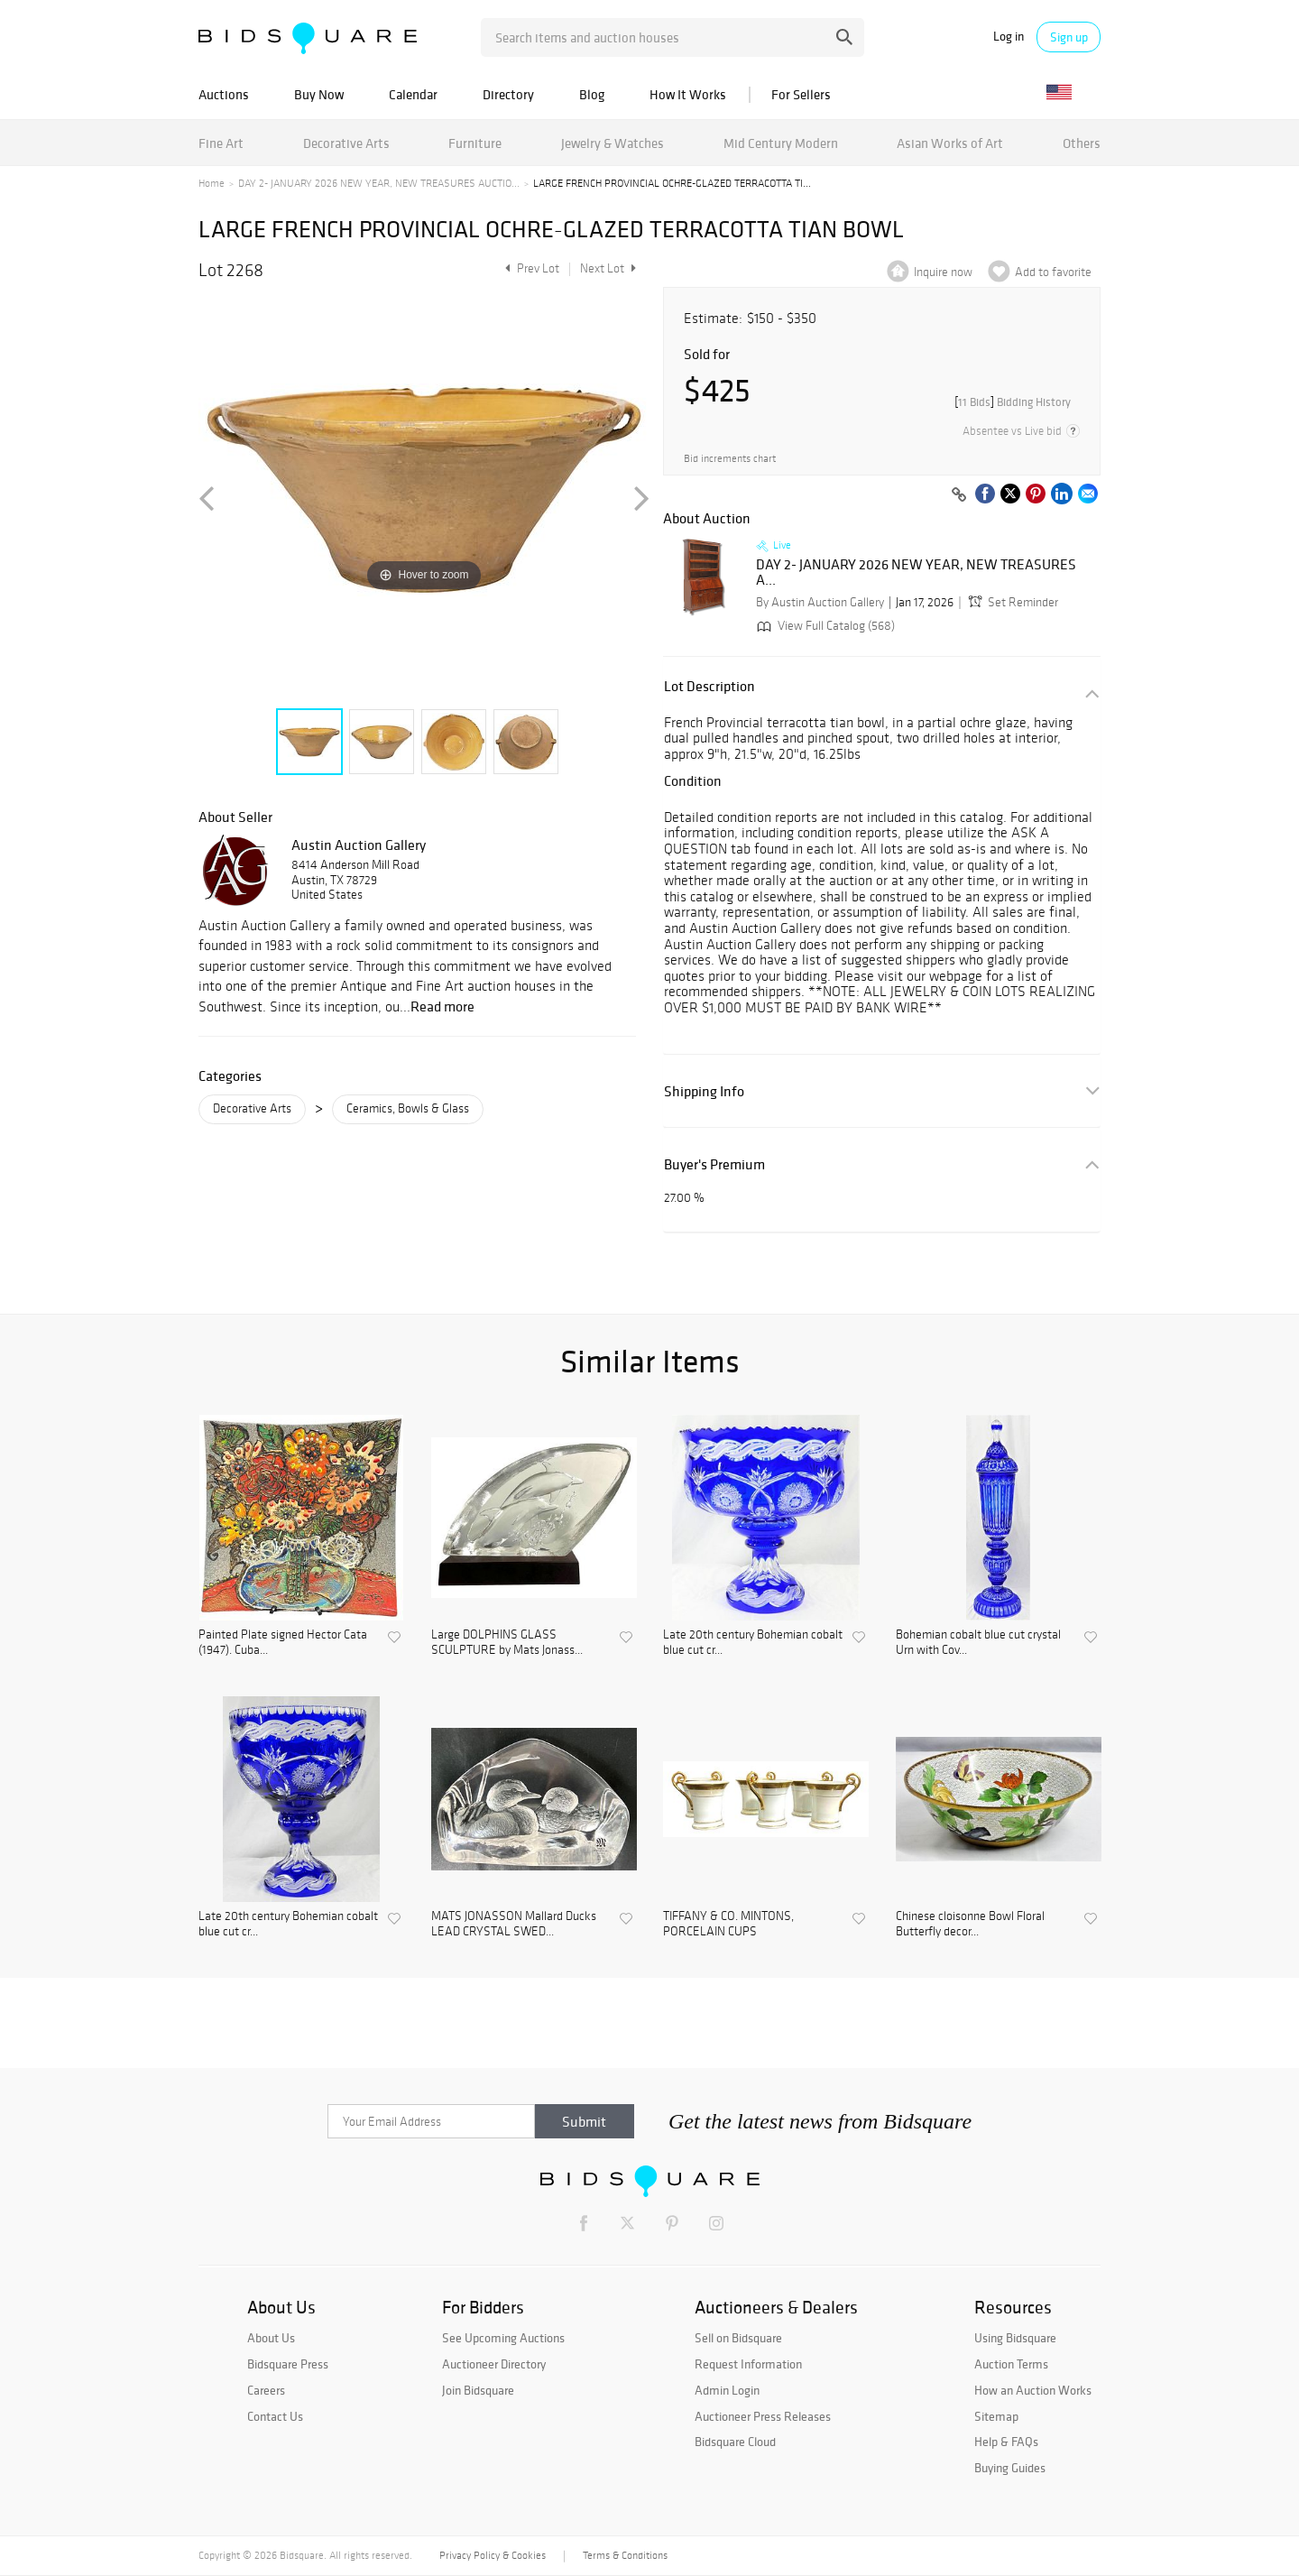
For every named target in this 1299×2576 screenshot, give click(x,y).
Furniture (475, 143)
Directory (508, 94)
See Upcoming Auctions (503, 2338)
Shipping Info (704, 1091)
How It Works (688, 94)
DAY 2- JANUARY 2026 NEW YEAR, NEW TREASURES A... (916, 572)
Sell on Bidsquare (738, 2338)
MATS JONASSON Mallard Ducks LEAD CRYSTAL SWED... (513, 1924)
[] (1012, 402)
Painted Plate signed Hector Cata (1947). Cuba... (282, 1642)
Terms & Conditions (625, 2555)
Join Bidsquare (478, 2390)
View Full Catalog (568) (824, 625)
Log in (1008, 36)
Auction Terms (1011, 2364)
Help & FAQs (1006, 2441)
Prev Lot (530, 268)
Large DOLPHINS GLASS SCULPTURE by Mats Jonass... (507, 1642)
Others (1082, 143)
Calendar (413, 94)
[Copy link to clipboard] (959, 495)
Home (211, 183)
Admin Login (727, 2390)
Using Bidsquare (1015, 2338)
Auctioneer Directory (494, 2364)
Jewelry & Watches (612, 143)
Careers (266, 2390)
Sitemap (996, 2416)
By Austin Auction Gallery (820, 602)
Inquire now (943, 272)
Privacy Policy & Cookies (492, 2555)
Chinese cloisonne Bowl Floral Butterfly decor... (970, 1924)
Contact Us (275, 2416)
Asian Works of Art (950, 143)
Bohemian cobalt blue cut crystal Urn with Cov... (978, 1642)
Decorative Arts (346, 143)
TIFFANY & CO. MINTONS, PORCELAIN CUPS (728, 1924)
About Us (271, 2338)
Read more (442, 1006)
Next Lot (608, 268)
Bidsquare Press (287, 2364)
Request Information (748, 2364)
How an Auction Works (1033, 2390)
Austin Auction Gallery (358, 845)
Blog (591, 94)
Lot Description (709, 686)
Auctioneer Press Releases (763, 2416)
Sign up (1069, 37)
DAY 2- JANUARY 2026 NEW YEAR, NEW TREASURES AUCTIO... (379, 183)
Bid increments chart (730, 459)
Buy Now (319, 94)
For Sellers (801, 94)
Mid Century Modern (780, 143)
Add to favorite (1053, 272)
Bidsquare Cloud (735, 2441)
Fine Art (221, 143)
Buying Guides (1010, 2468)
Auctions (223, 94)
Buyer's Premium (714, 1164)
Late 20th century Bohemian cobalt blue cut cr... (753, 1642)
